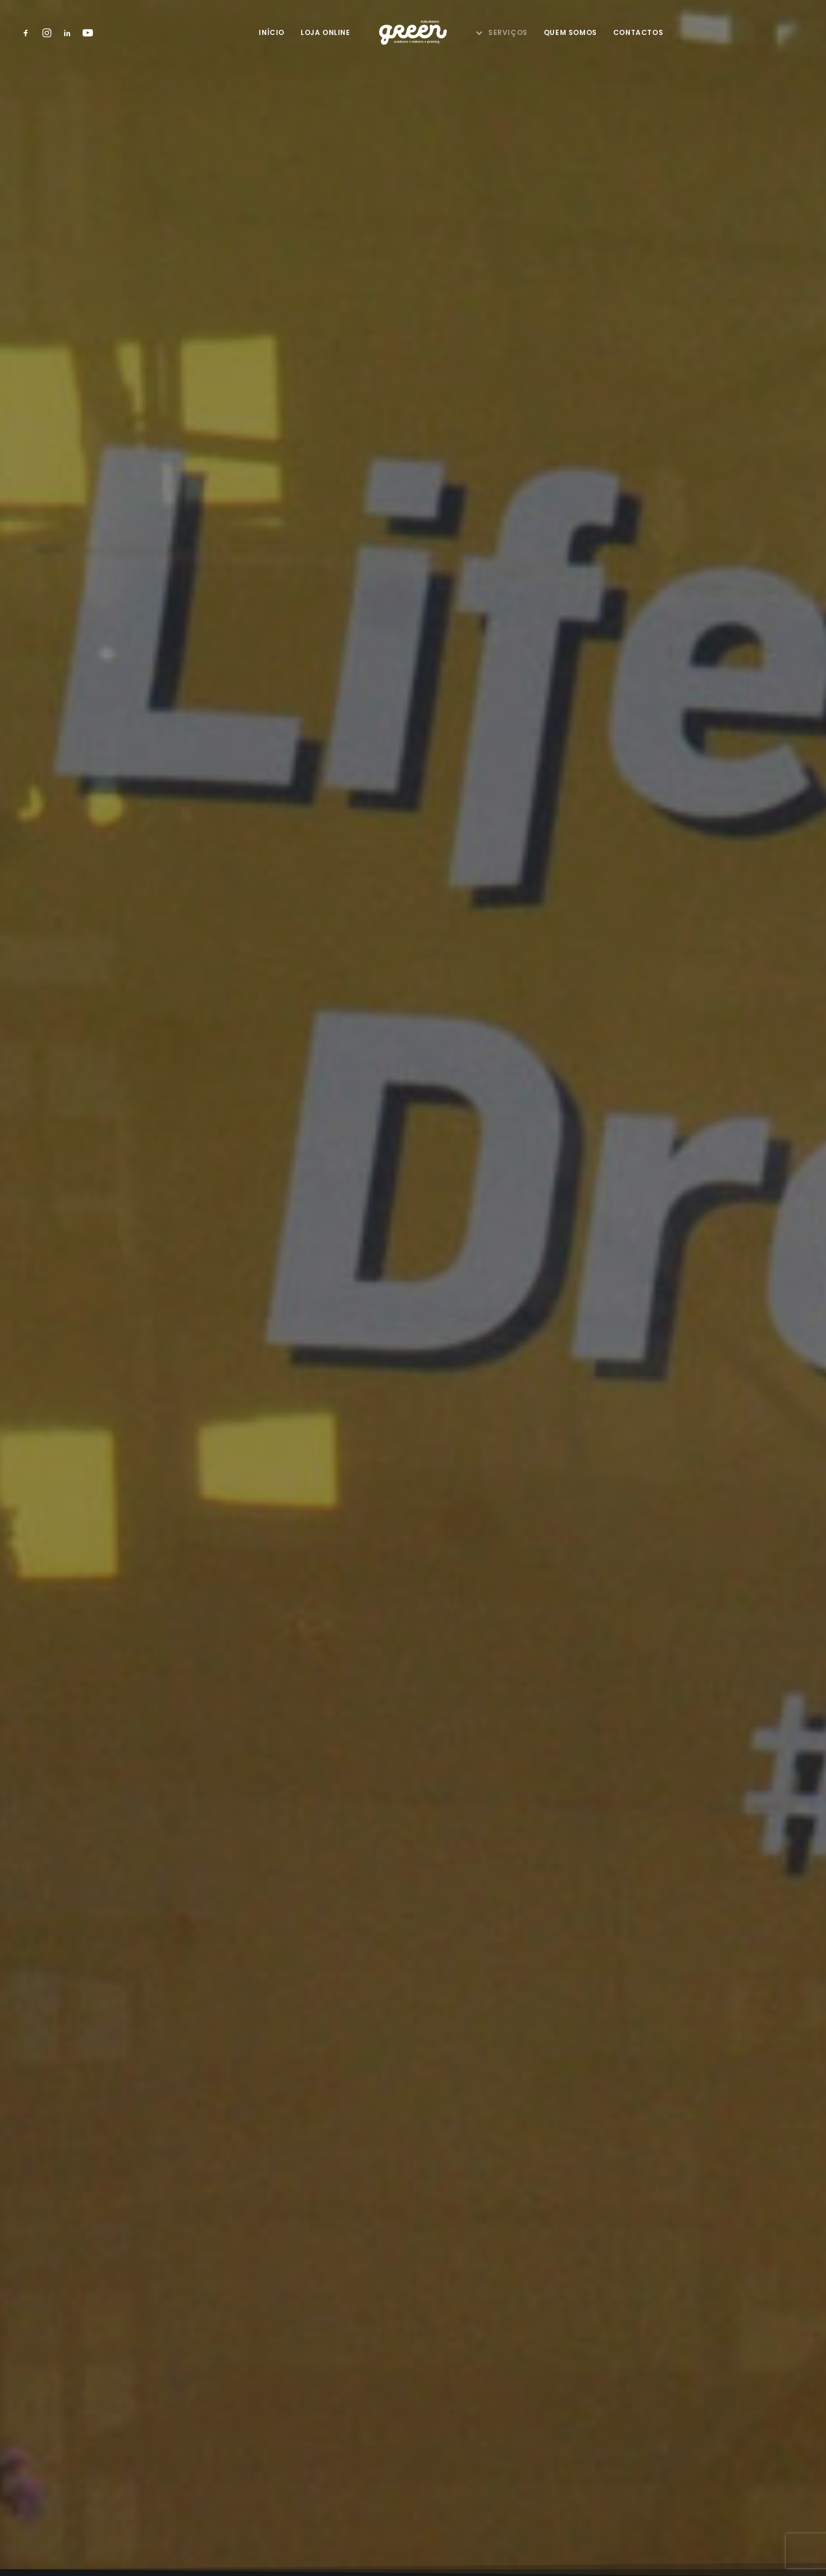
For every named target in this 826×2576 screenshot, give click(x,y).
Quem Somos (570, 32)
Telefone (268, 1547)
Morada (262, 1668)
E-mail (262, 1608)
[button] (28, 32)
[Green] (413, 33)
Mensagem (270, 1728)
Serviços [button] (508, 32)
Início (272, 32)
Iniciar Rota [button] (196, 2131)
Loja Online (325, 32)
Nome (261, 1487)
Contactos (638, 32)
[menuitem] (28, 32)
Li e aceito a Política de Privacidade (349, 1889)
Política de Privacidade (413, 2467)
